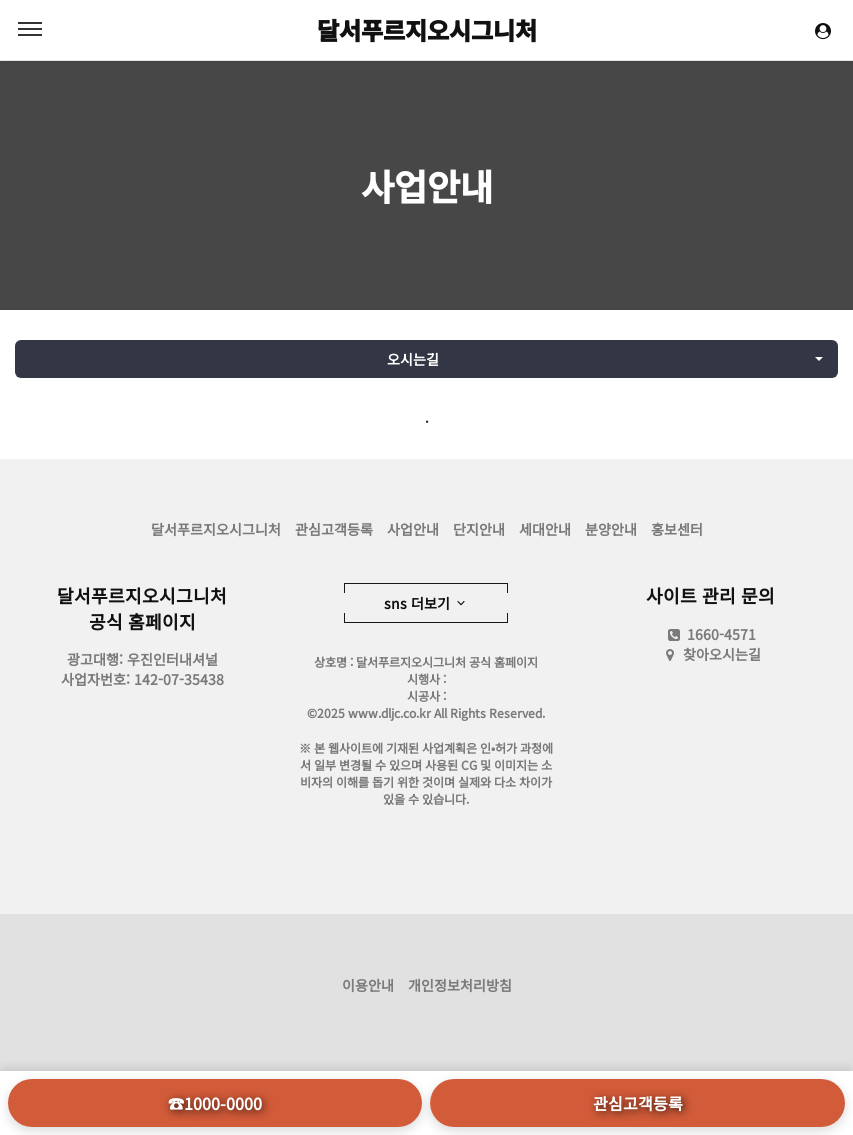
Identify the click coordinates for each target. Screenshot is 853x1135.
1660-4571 (710, 634)
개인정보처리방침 (460, 985)
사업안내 (427, 185)
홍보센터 (677, 529)
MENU (30, 29)
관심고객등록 (334, 529)
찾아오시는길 (722, 654)
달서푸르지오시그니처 (427, 29)
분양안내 (611, 529)
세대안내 (545, 529)
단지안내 (479, 529)
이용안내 (368, 985)
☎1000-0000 (215, 1103)
